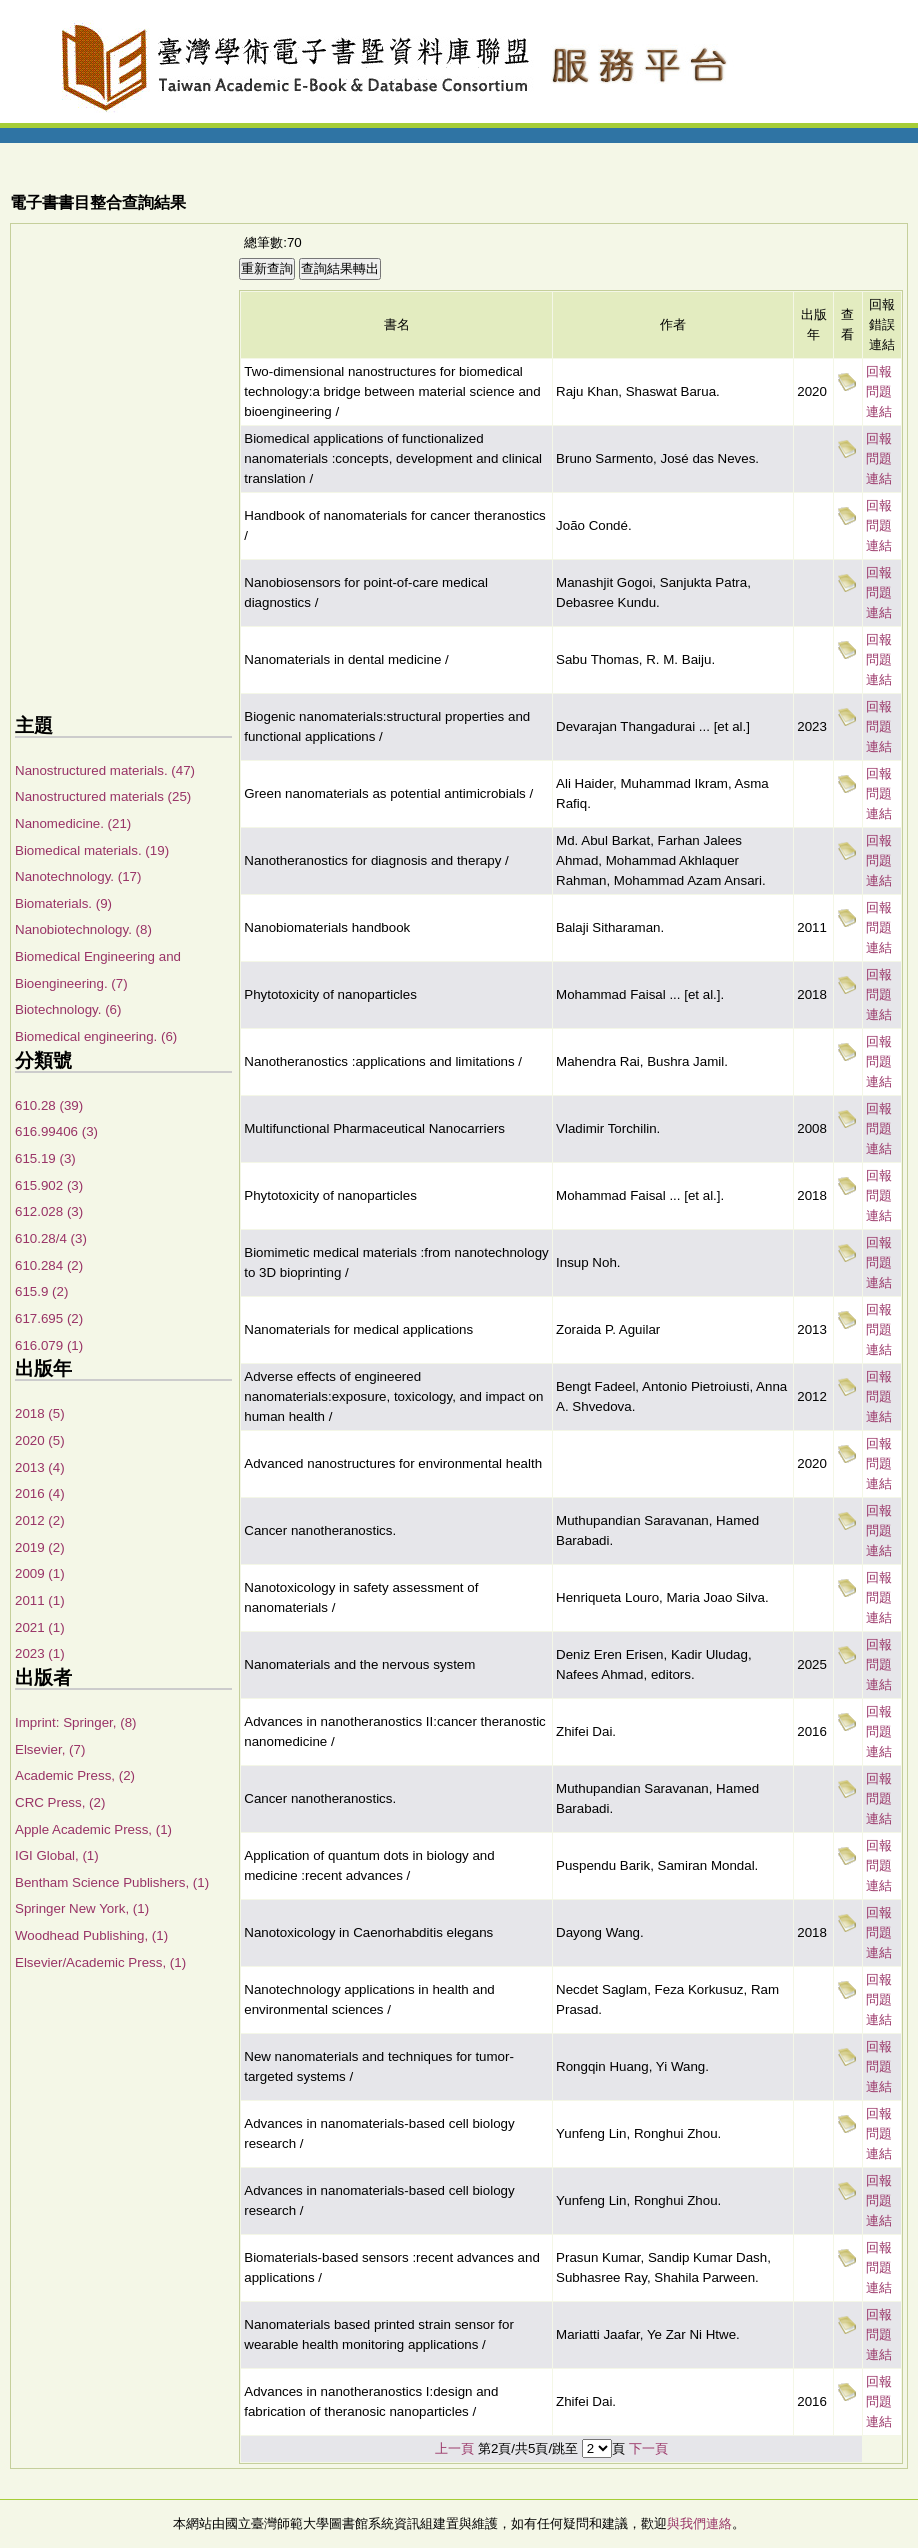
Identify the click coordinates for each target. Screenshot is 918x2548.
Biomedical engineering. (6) (96, 1036)
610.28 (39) (49, 1105)
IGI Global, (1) (57, 1855)
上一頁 (454, 2448)
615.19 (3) (45, 1158)
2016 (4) (40, 1493)
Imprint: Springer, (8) (75, 1722)
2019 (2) (40, 1547)
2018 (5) (40, 1413)
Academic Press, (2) (75, 1775)
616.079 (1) (49, 1345)
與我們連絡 (699, 2523)
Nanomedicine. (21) (73, 823)
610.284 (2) (49, 1265)
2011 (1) (40, 1600)
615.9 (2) (41, 1291)
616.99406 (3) (56, 1131)
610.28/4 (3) (51, 1238)
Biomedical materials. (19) (92, 850)
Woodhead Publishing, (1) (91, 1935)
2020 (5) (40, 1440)
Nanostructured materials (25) (103, 796)
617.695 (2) (49, 1318)
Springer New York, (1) (82, 1908)
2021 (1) (40, 1627)
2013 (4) (40, 1467)
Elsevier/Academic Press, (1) (100, 1962)
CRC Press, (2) (60, 1802)
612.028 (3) (49, 1211)
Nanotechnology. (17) (78, 876)
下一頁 (648, 2448)
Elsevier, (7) (50, 1749)
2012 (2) (40, 1520)
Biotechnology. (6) (68, 1009)
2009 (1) (40, 1573)
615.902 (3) (49, 1185)
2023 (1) (40, 1653)
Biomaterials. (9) (63, 903)
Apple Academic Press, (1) (93, 1829)
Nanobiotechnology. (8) (83, 929)
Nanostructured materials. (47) (105, 770)
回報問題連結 (879, 391)
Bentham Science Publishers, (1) (112, 1882)
